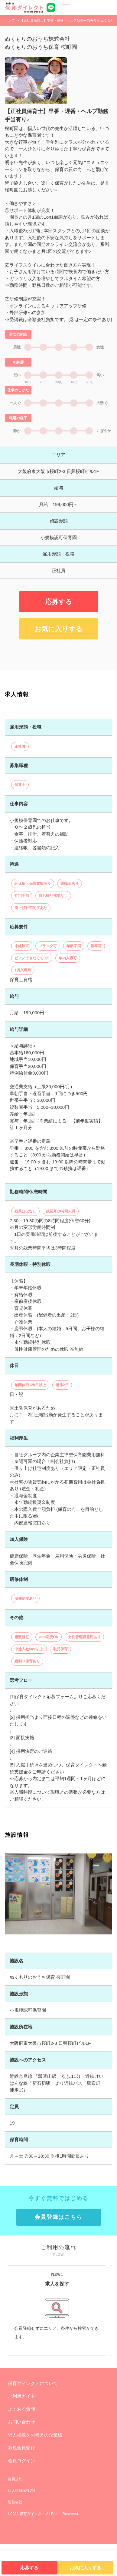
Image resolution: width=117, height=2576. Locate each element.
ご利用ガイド (21, 2428)
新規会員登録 (21, 2479)
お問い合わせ (21, 2454)
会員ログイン (21, 2492)
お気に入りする (58, 661)
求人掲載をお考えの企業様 (35, 2467)
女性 (100, 379)
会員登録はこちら (58, 2249)
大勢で (101, 435)
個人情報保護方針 (22, 2523)
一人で (15, 435)
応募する (58, 634)
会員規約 (15, 2511)
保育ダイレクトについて (33, 2415)
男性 (17, 379)
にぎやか (103, 463)
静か (17, 463)
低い (17, 407)
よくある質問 (21, 2441)
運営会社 (15, 2534)
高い (100, 407)
